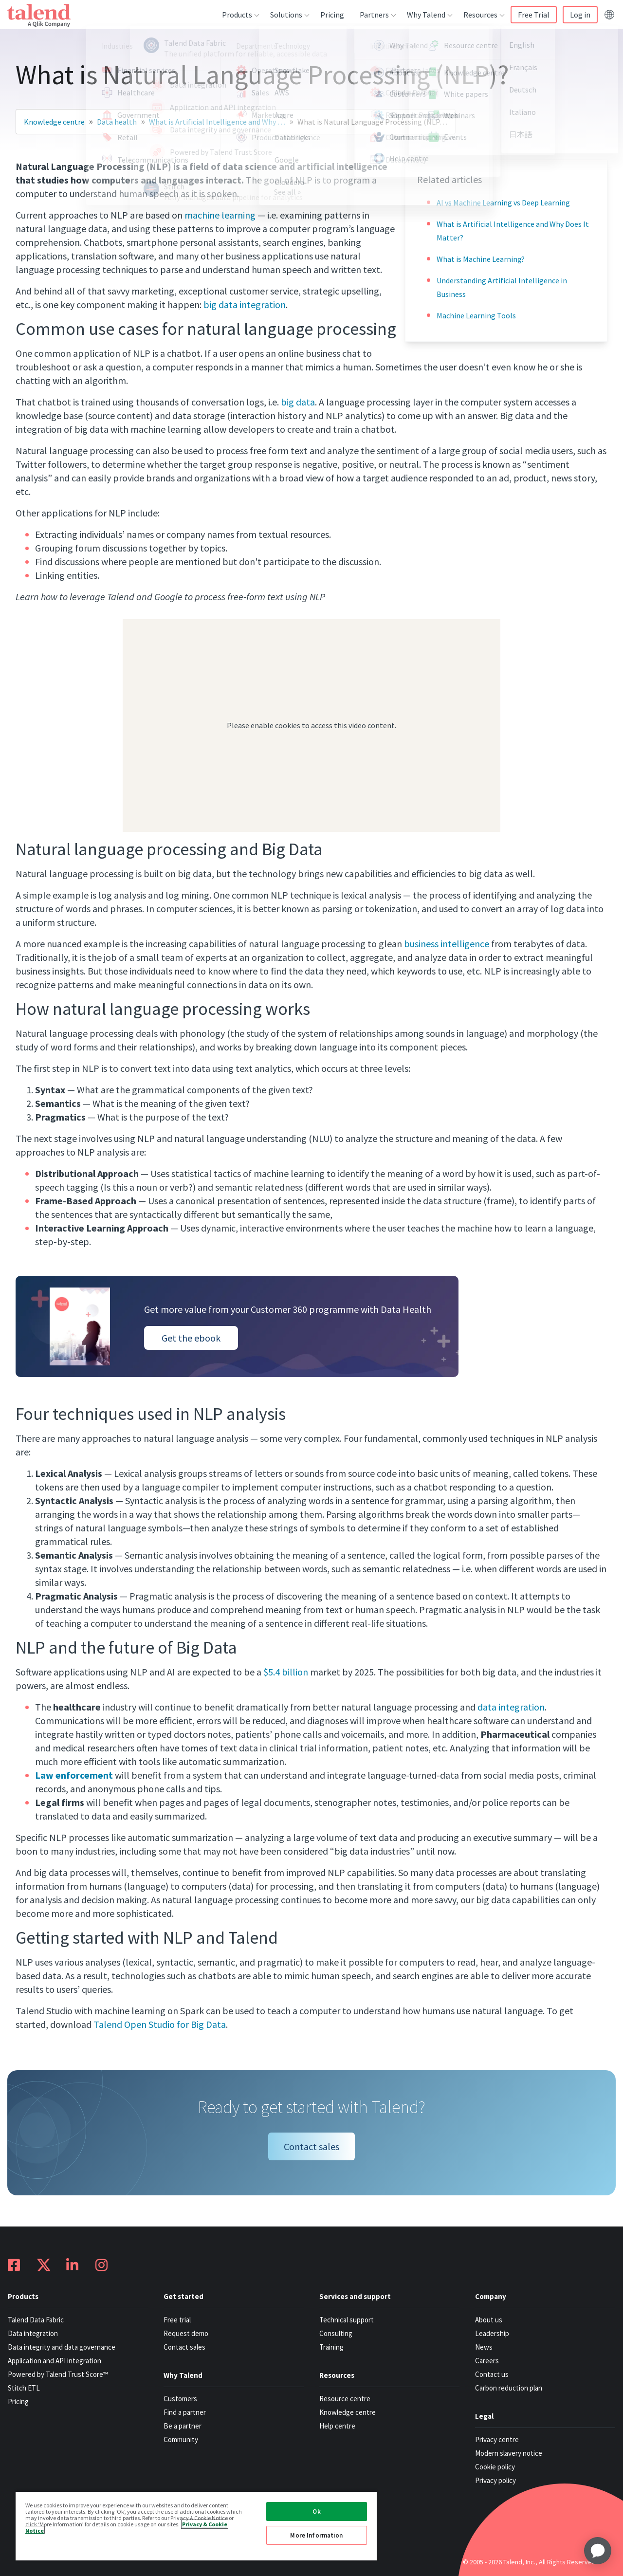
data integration (511, 1707)
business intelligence (446, 944)
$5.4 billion (285, 1672)
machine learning (220, 215)
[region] (196, 2525)
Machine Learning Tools (476, 315)
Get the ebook (191, 1338)
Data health (117, 122)
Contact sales (311, 2146)
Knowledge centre (54, 122)
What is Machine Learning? (481, 259)
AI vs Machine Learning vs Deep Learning (503, 202)
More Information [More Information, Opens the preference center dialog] (316, 2535)
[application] (597, 2550)
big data (298, 402)
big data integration (244, 304)
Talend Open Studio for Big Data (159, 2024)
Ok (316, 2511)
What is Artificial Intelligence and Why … (217, 122)
